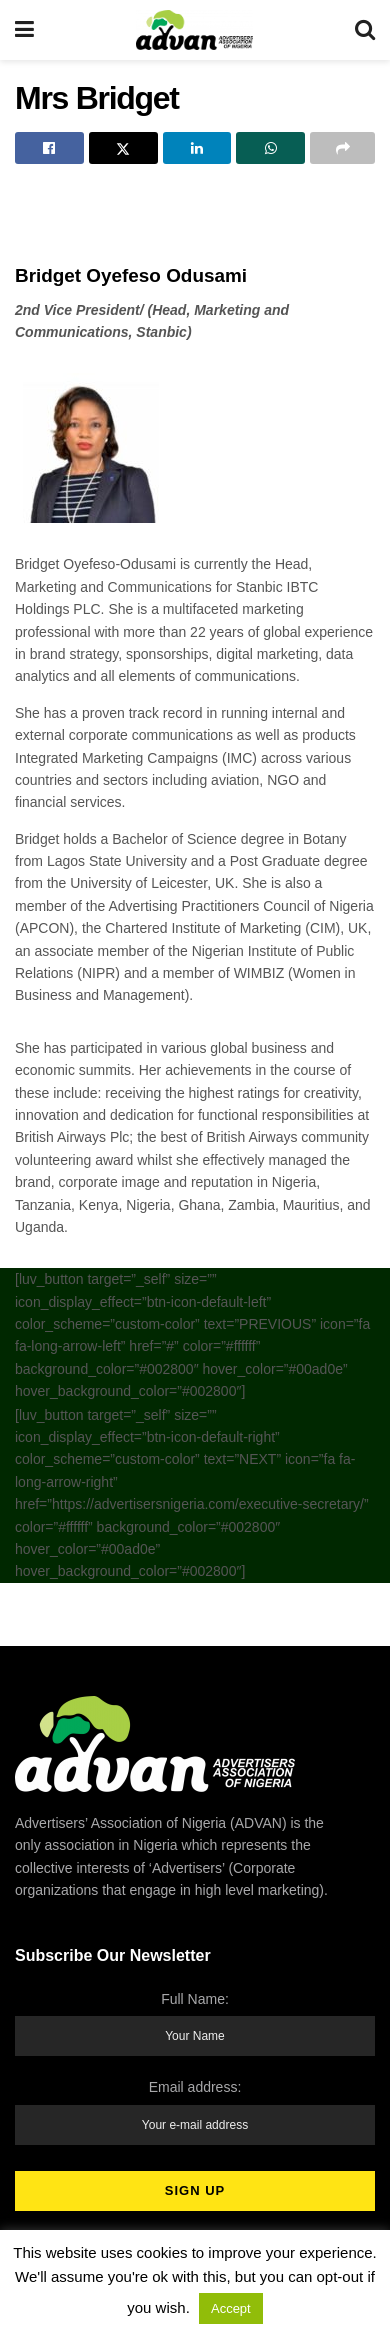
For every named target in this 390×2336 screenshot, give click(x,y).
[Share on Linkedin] (197, 148)
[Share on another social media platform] (342, 148)
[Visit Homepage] (194, 30)
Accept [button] (231, 2308)
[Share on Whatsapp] (270, 148)
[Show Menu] (24, 30)
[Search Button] (365, 30)
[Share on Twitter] (123, 148)
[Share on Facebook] (49, 148)
